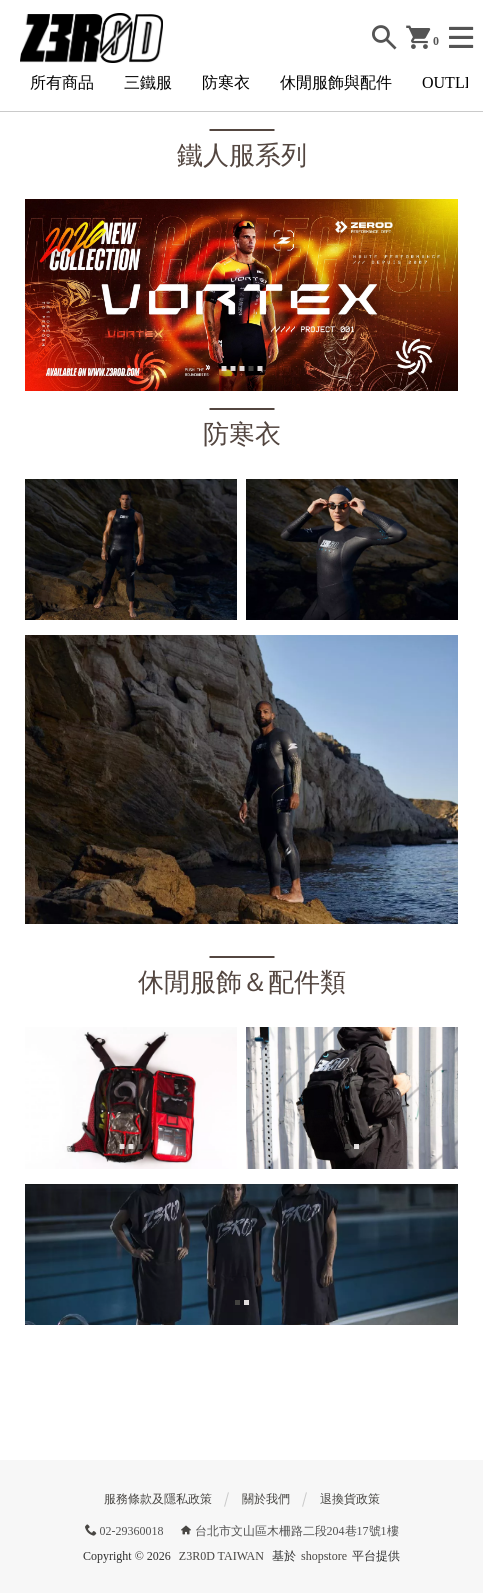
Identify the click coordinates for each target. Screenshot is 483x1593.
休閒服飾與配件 (336, 82)
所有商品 (62, 82)
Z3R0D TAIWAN (221, 1556)
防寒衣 (226, 82)
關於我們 (266, 1499)
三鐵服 (148, 82)
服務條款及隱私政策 (158, 1499)
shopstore (324, 1556)
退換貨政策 (350, 1499)
